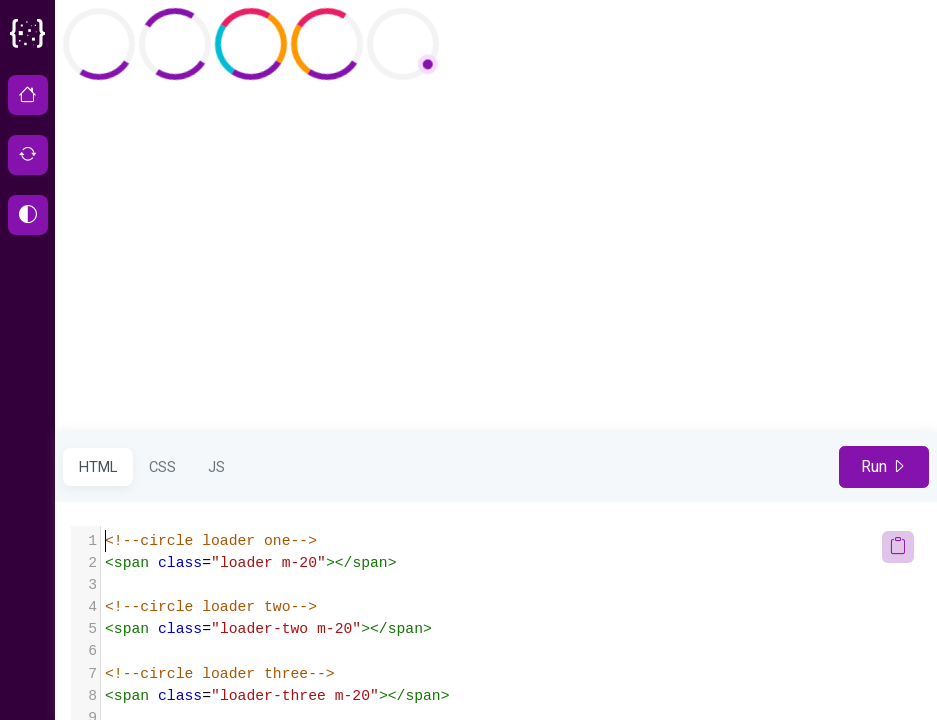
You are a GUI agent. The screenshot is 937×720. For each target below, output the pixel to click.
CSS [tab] (162, 467)
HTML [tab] (98, 467)
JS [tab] (216, 467)
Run (884, 466)
